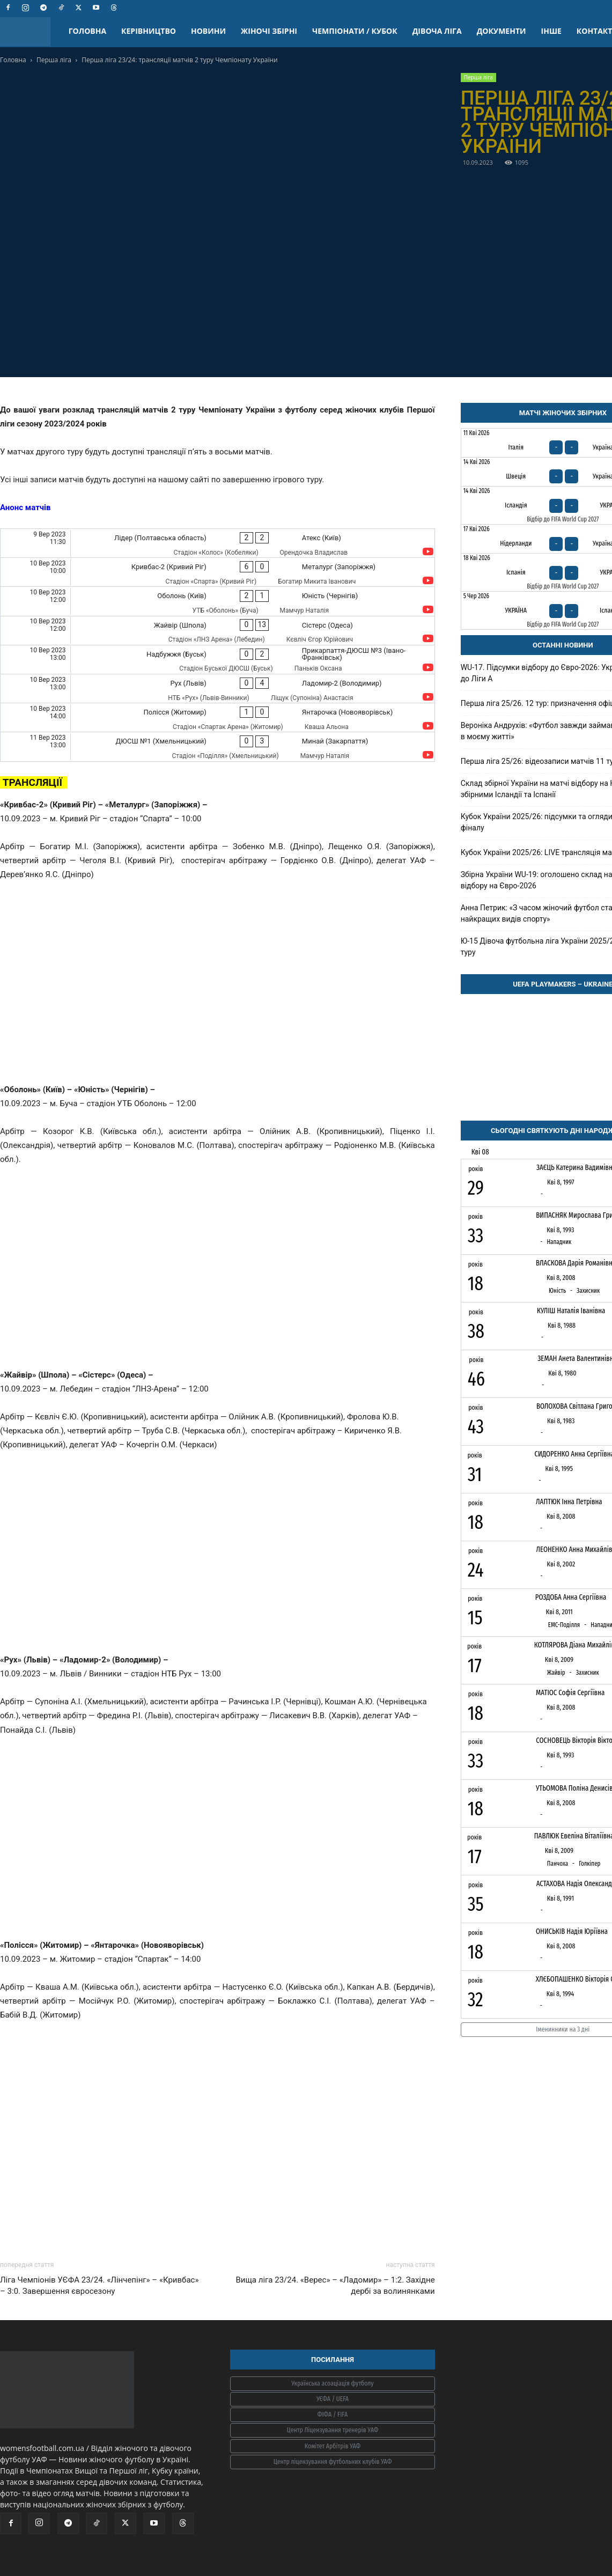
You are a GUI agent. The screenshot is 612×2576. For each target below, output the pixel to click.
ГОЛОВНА (87, 31)
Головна (13, 59)
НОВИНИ (208, 31)
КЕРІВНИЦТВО (148, 31)
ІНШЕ (551, 31)
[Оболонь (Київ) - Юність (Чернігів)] (217, 601)
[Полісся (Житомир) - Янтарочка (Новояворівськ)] (217, 717)
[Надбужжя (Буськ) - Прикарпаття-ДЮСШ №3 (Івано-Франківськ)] (217, 659)
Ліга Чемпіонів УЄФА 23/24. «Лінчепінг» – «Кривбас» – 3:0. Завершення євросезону (99, 2285)
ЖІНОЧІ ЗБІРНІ (269, 31)
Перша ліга (53, 59)
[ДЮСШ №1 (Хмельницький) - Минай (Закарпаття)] (217, 746)
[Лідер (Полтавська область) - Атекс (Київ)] (217, 543)
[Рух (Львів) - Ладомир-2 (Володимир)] (217, 688)
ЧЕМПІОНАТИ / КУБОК (354, 31)
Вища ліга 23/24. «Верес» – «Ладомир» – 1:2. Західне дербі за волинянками (334, 2285)
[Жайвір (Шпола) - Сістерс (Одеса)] (217, 630)
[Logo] (30, 31)
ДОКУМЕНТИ (501, 31)
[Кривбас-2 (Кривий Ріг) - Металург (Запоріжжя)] (217, 572)
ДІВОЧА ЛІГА (437, 31)
